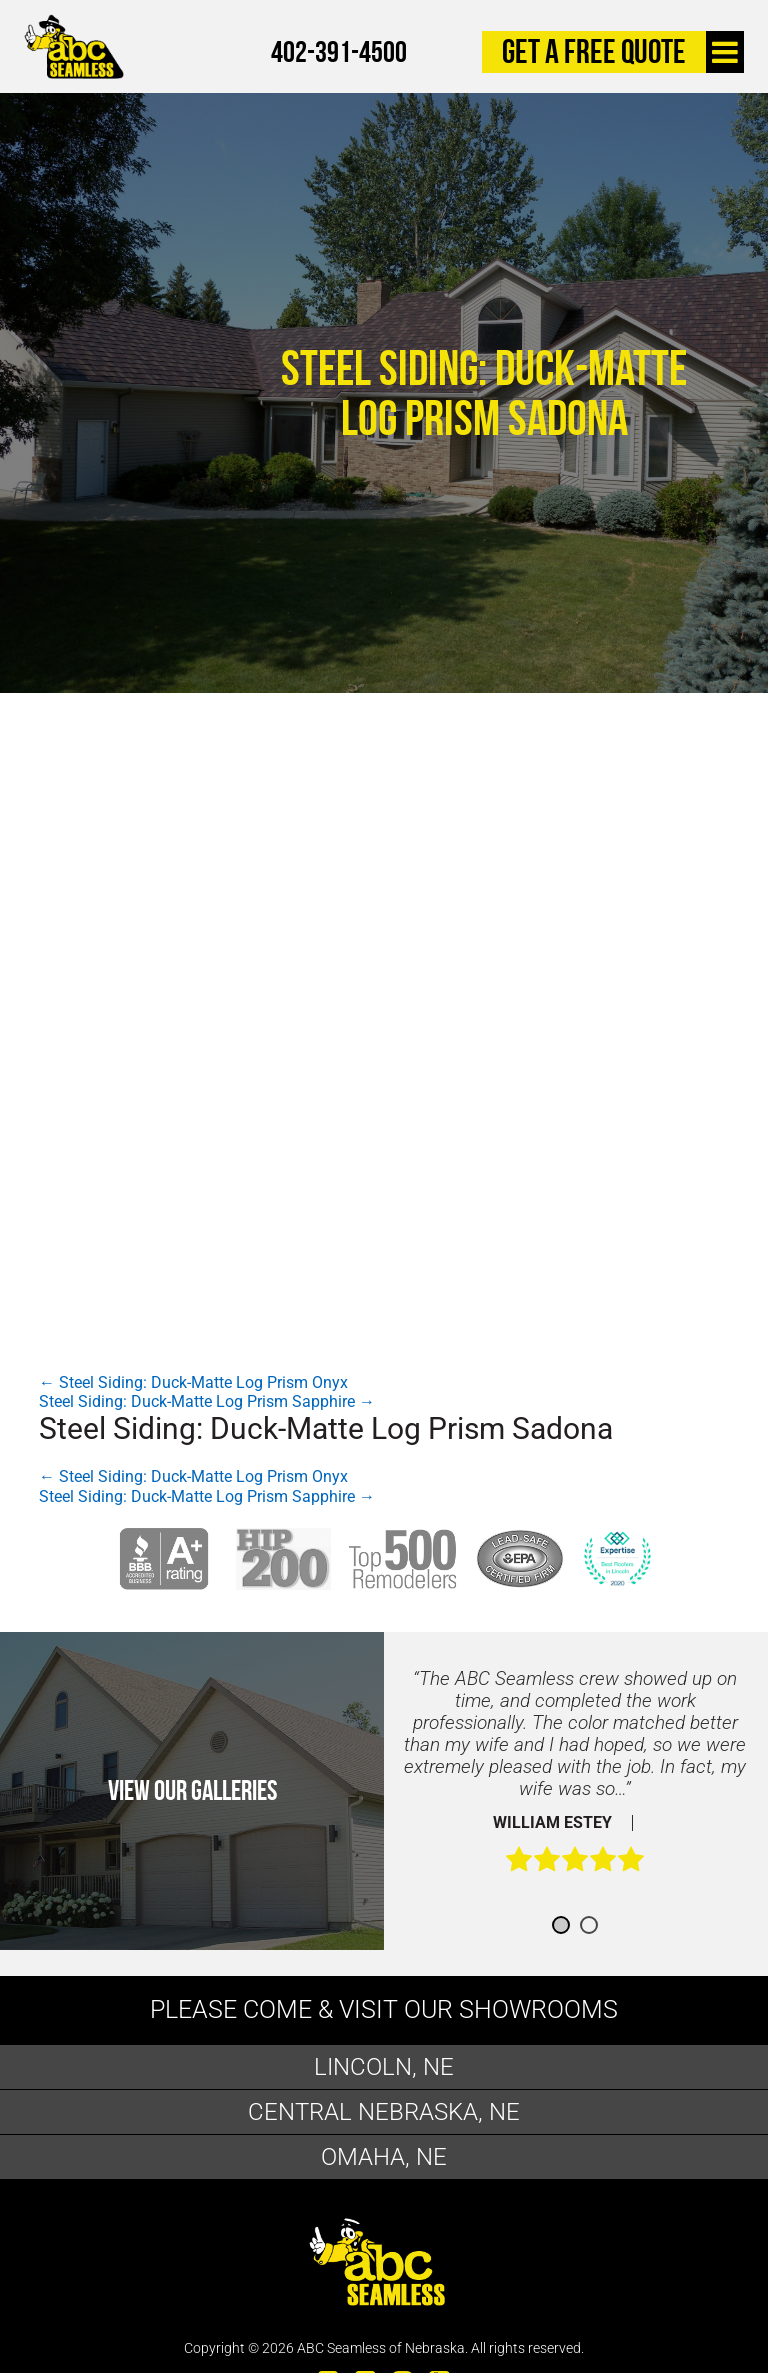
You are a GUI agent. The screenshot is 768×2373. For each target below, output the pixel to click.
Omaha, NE (384, 2157)
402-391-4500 (339, 51)
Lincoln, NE (384, 2067)
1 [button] (561, 1925)
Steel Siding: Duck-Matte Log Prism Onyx (193, 1382)
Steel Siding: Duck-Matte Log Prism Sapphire (207, 1401)
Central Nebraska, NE (384, 2112)
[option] (575, 1781)
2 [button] (589, 1925)
